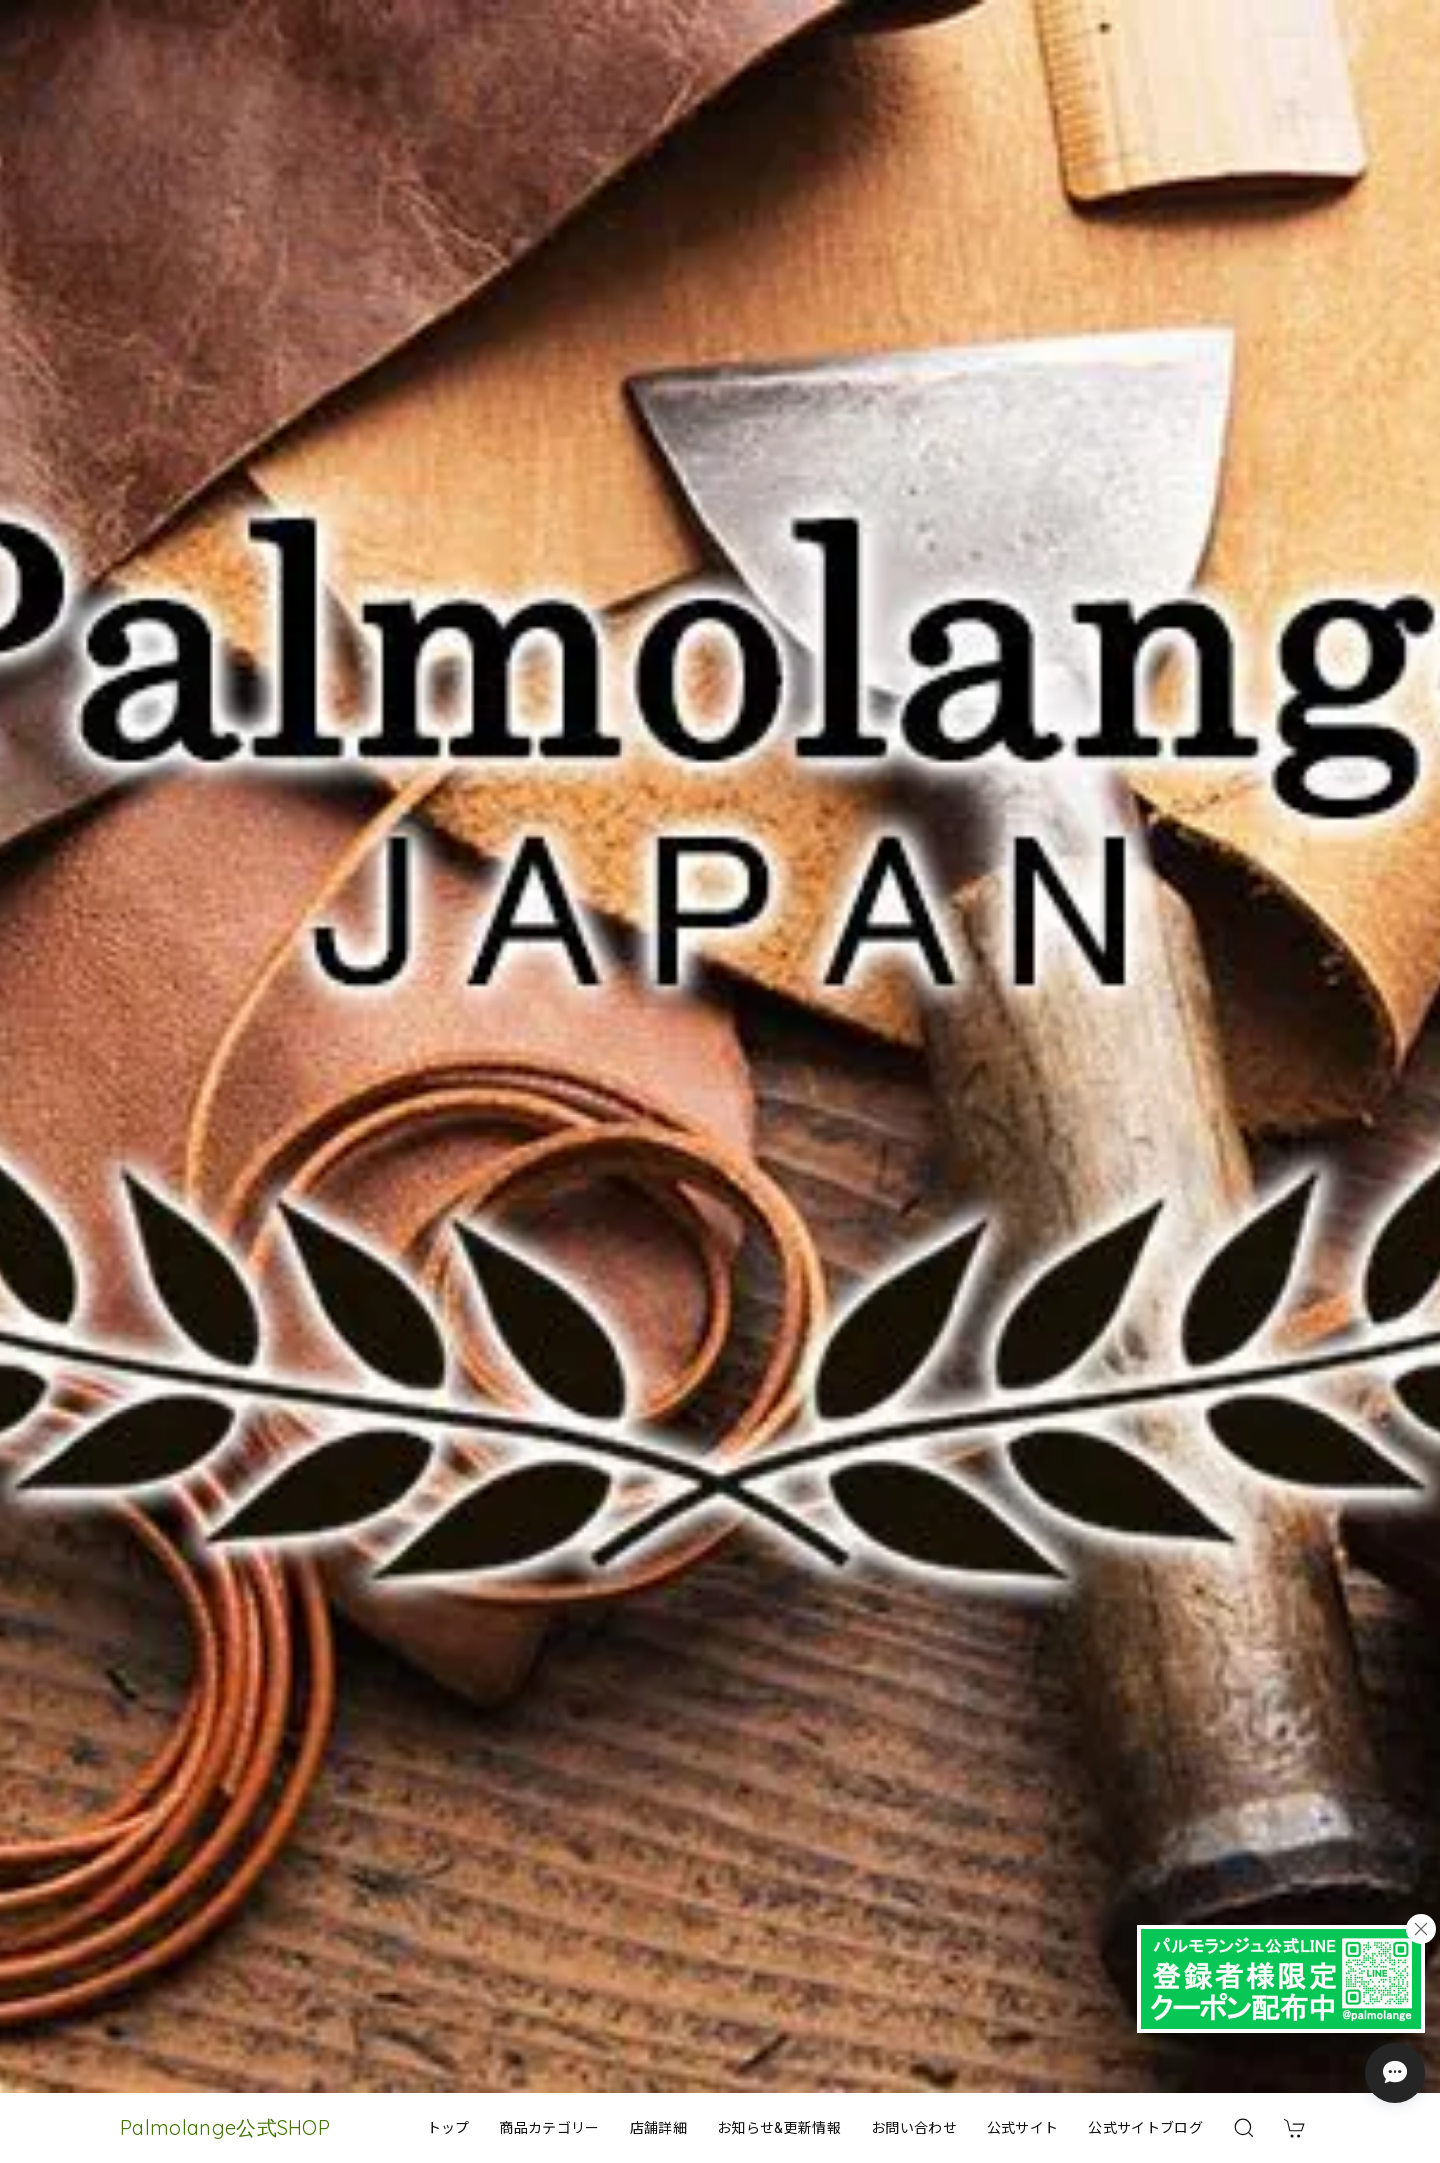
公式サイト (1023, 2128)
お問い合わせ (914, 2128)
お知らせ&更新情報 (779, 2128)
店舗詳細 (658, 2128)
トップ (448, 2128)
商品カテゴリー (549, 2128)
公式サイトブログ (1145, 2128)
